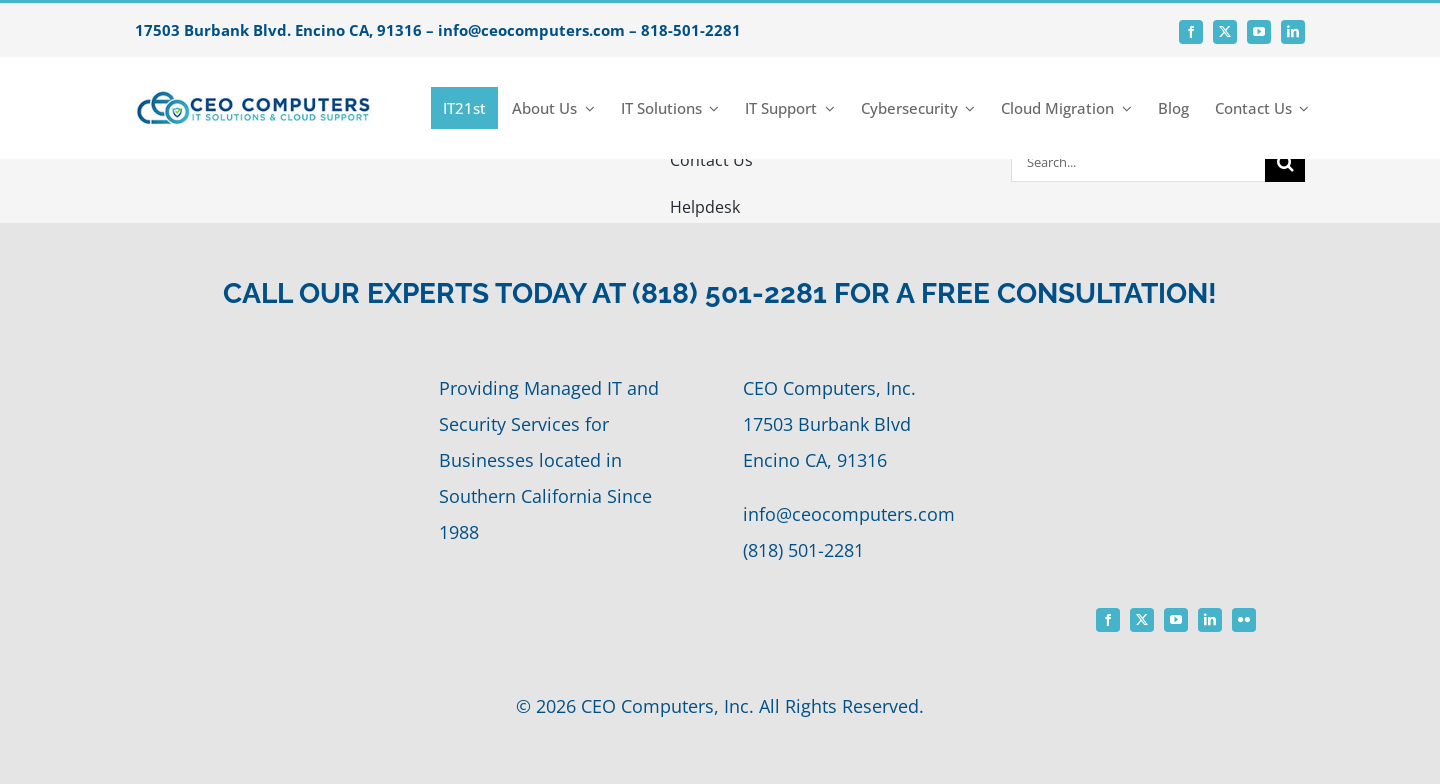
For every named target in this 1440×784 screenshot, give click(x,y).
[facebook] (1191, 32)
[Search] (1285, 162)
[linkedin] (1293, 32)
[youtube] (1259, 32)
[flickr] (1244, 620)
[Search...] (1138, 162)
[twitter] (1225, 32)
